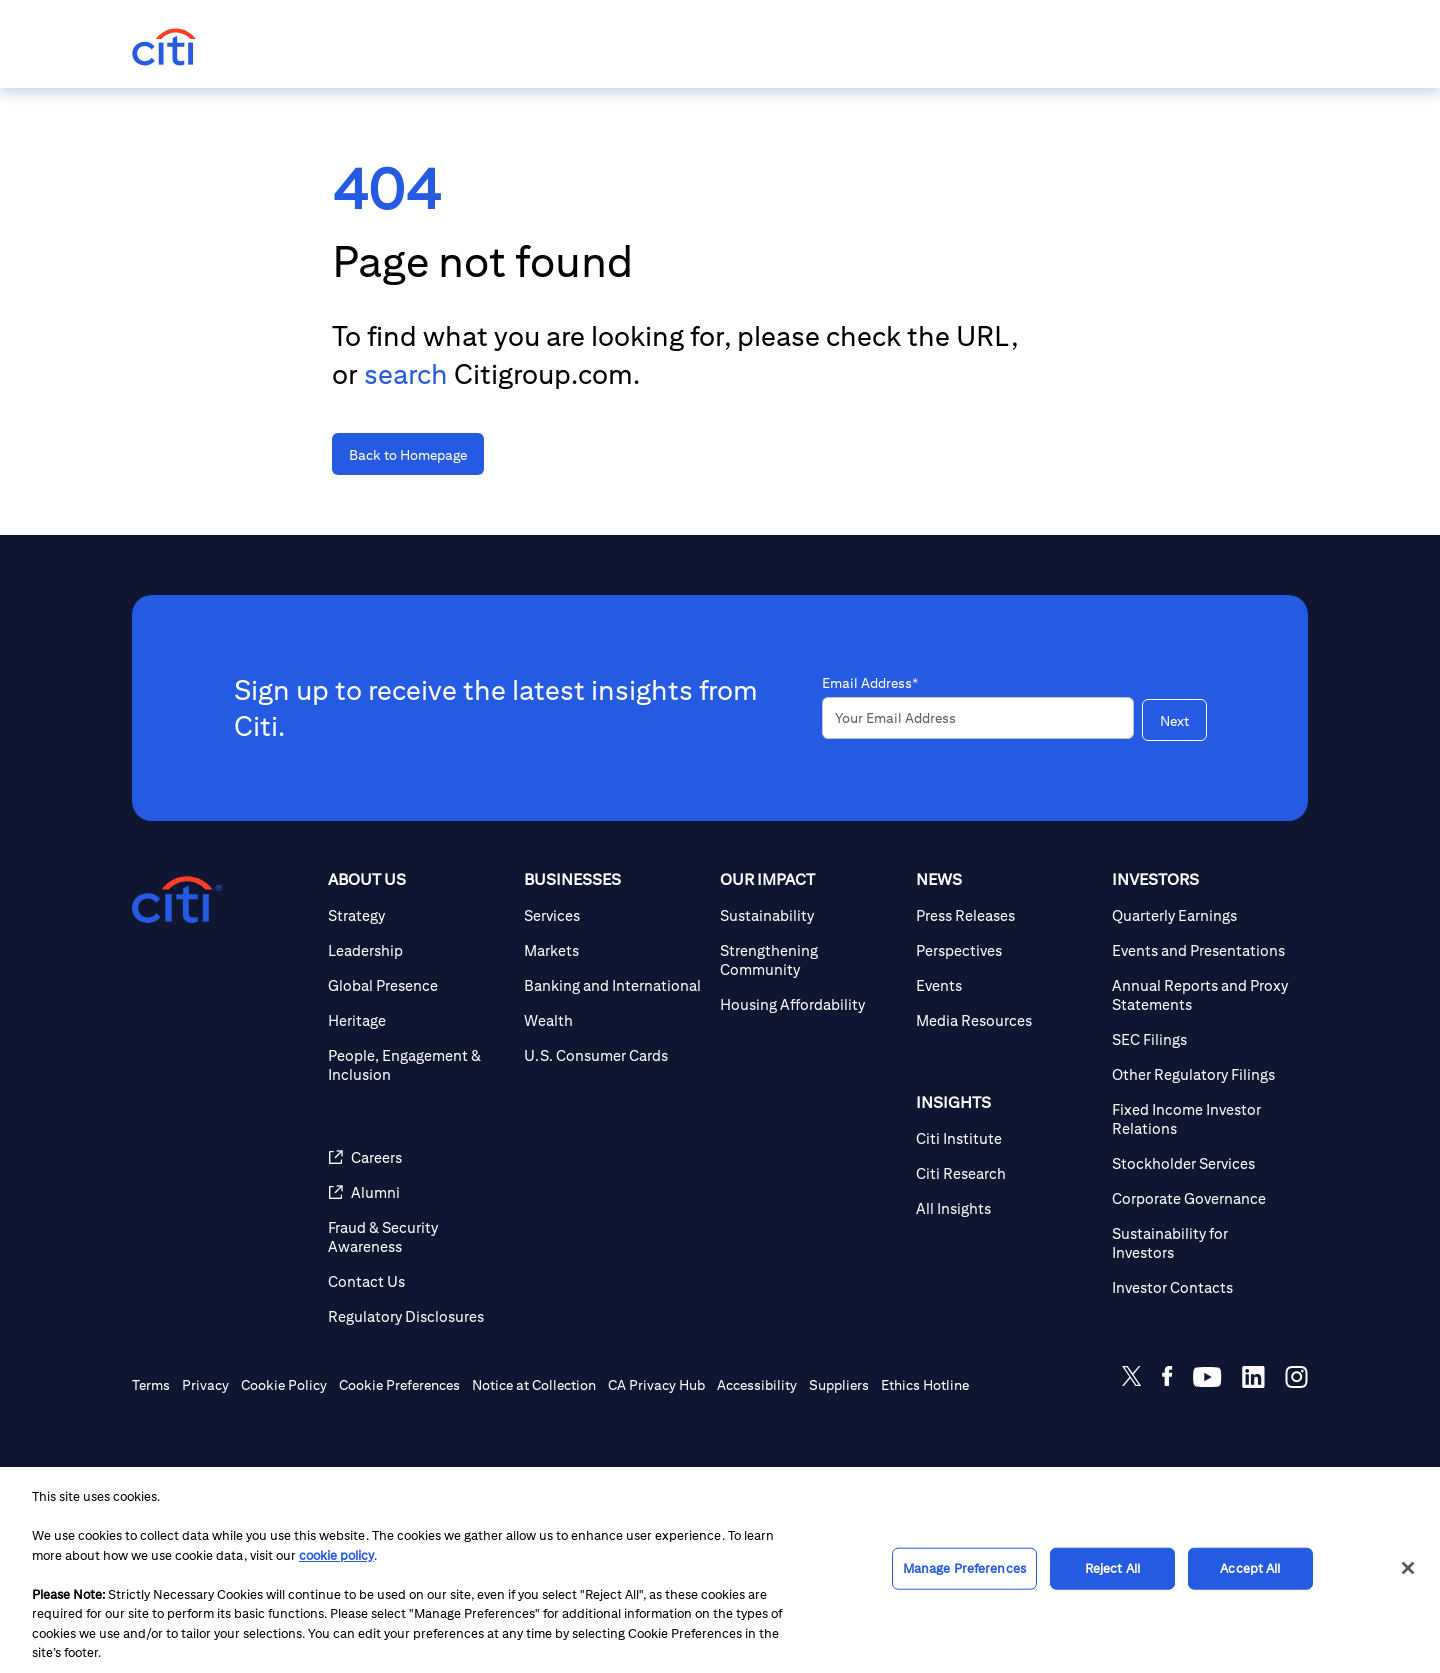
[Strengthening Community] (810, 1047)
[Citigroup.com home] (177, 987)
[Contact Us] (418, 1368)
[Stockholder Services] (1202, 1250)
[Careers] (418, 1244)
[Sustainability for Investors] (1202, 1330)
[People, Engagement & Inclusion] (418, 1152)
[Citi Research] (1006, 1260)
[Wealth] (614, 1107)
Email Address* (870, 733)
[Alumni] (418, 1279)
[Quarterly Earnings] (1202, 1002)
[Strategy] (418, 1002)
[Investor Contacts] (1202, 1374)
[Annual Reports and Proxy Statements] (1202, 1082)
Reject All (1112, 1568)
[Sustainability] (810, 1002)
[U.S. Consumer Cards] (614, 1142)
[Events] (1006, 1072)
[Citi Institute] (1006, 1225)
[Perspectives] (1006, 1037)
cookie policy (336, 1555)
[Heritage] (418, 1107)
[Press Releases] (1006, 1002)
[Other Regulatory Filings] (1202, 1161)
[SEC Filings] (1202, 1126)
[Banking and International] (614, 1072)
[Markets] (614, 1037)
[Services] (614, 1002)
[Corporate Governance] (1202, 1285)
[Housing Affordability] (810, 1091)
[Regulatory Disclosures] (418, 1403)
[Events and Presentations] (1202, 1037)
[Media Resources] (1006, 1107)
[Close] (1408, 1568)
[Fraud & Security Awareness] (418, 1324)
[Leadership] (418, 1037)
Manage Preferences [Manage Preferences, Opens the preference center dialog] (964, 1568)
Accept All (1250, 1568)
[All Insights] (1006, 1295)
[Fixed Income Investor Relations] (1202, 1206)
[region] (720, 1570)
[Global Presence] (418, 1072)
